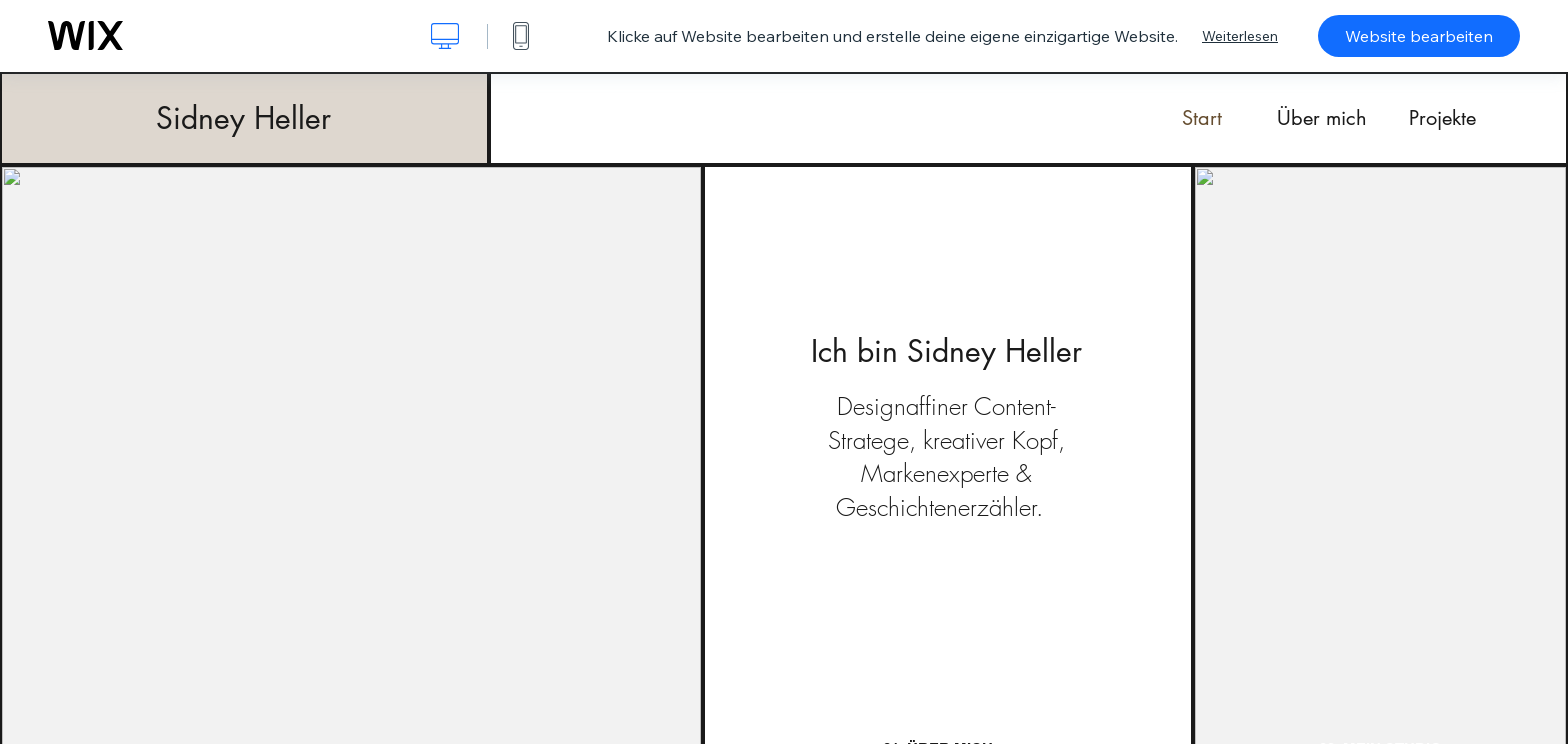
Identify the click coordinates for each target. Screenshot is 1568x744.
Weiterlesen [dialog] (1240, 36)
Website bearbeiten (1419, 36)
